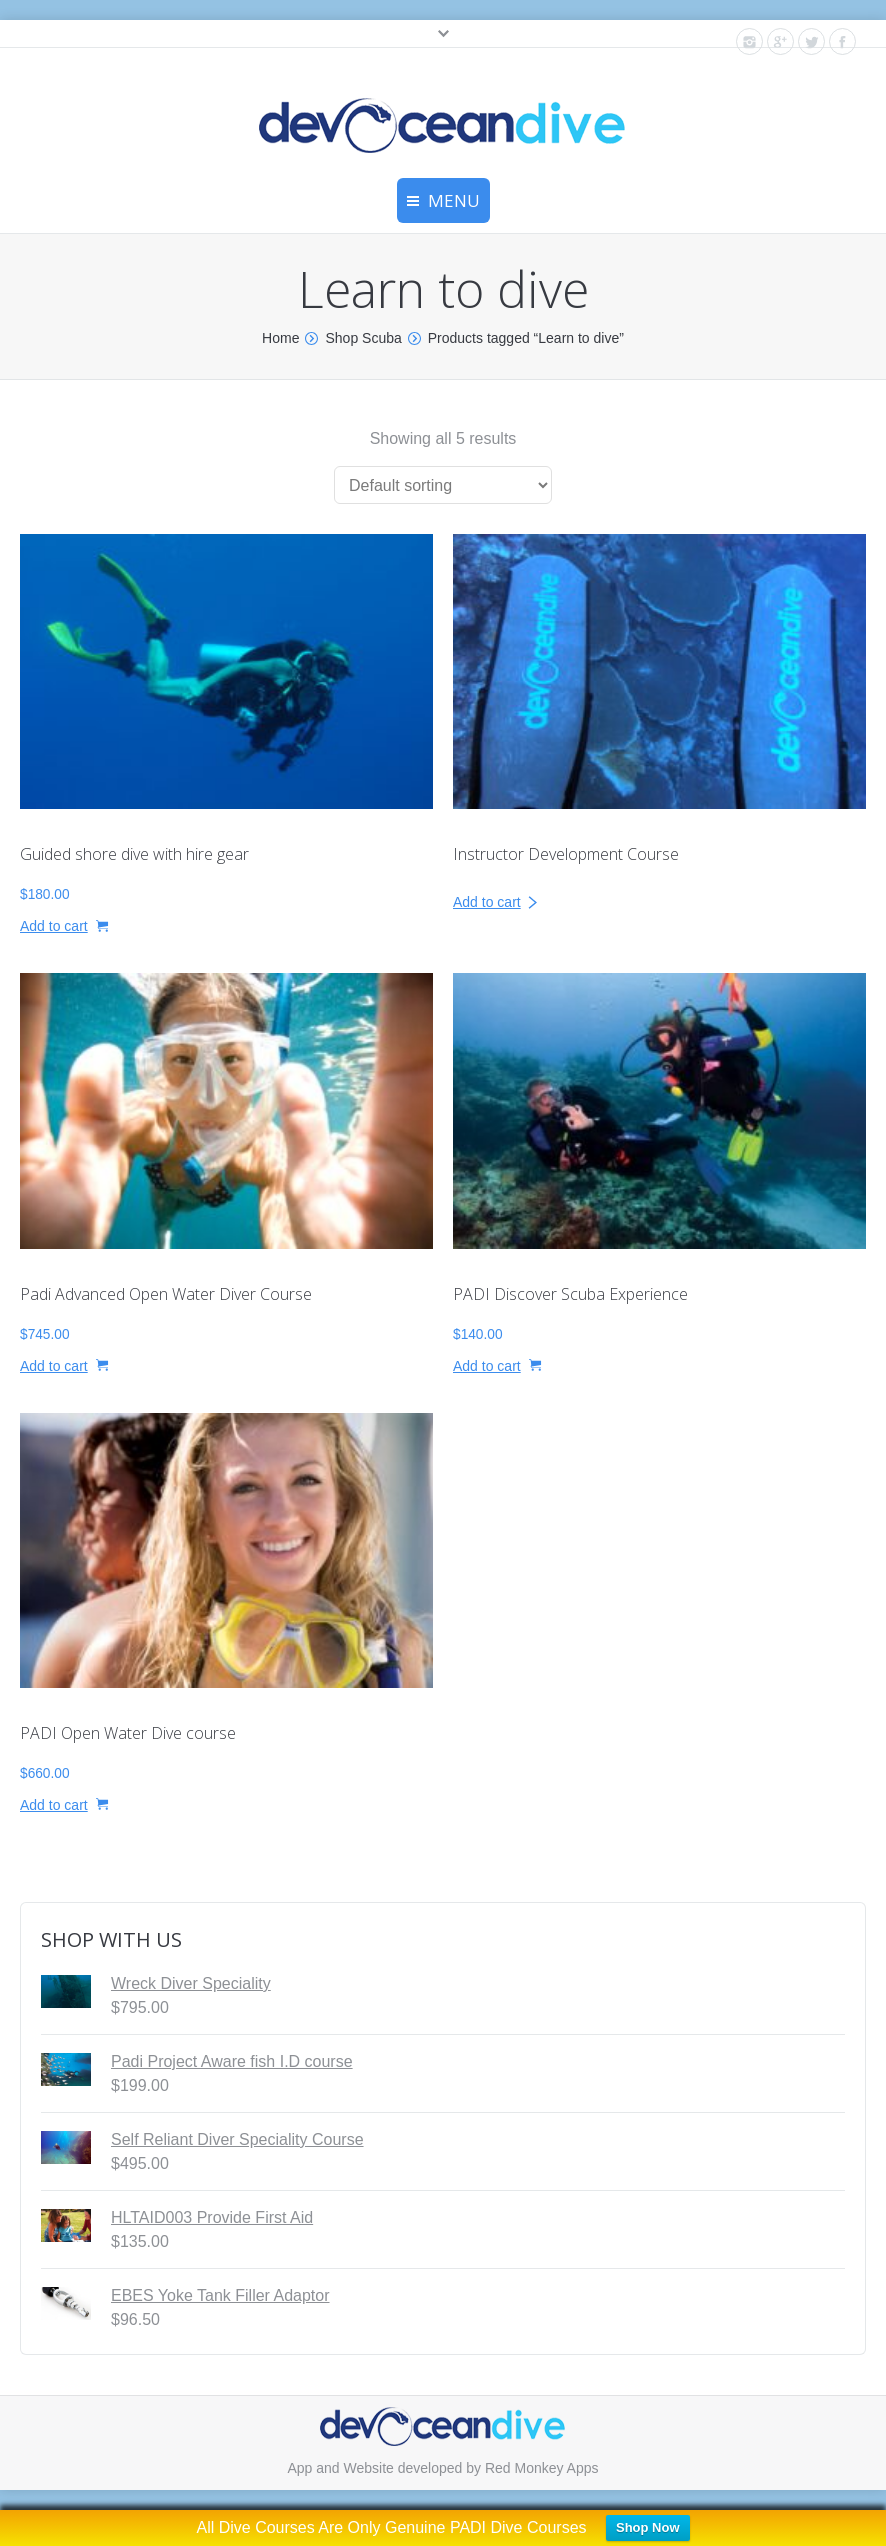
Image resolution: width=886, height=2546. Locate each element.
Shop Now (648, 2527)
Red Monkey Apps (542, 2468)
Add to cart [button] (54, 926)
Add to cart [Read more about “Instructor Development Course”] (487, 902)
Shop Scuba (363, 338)
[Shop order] (443, 485)
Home (280, 338)
